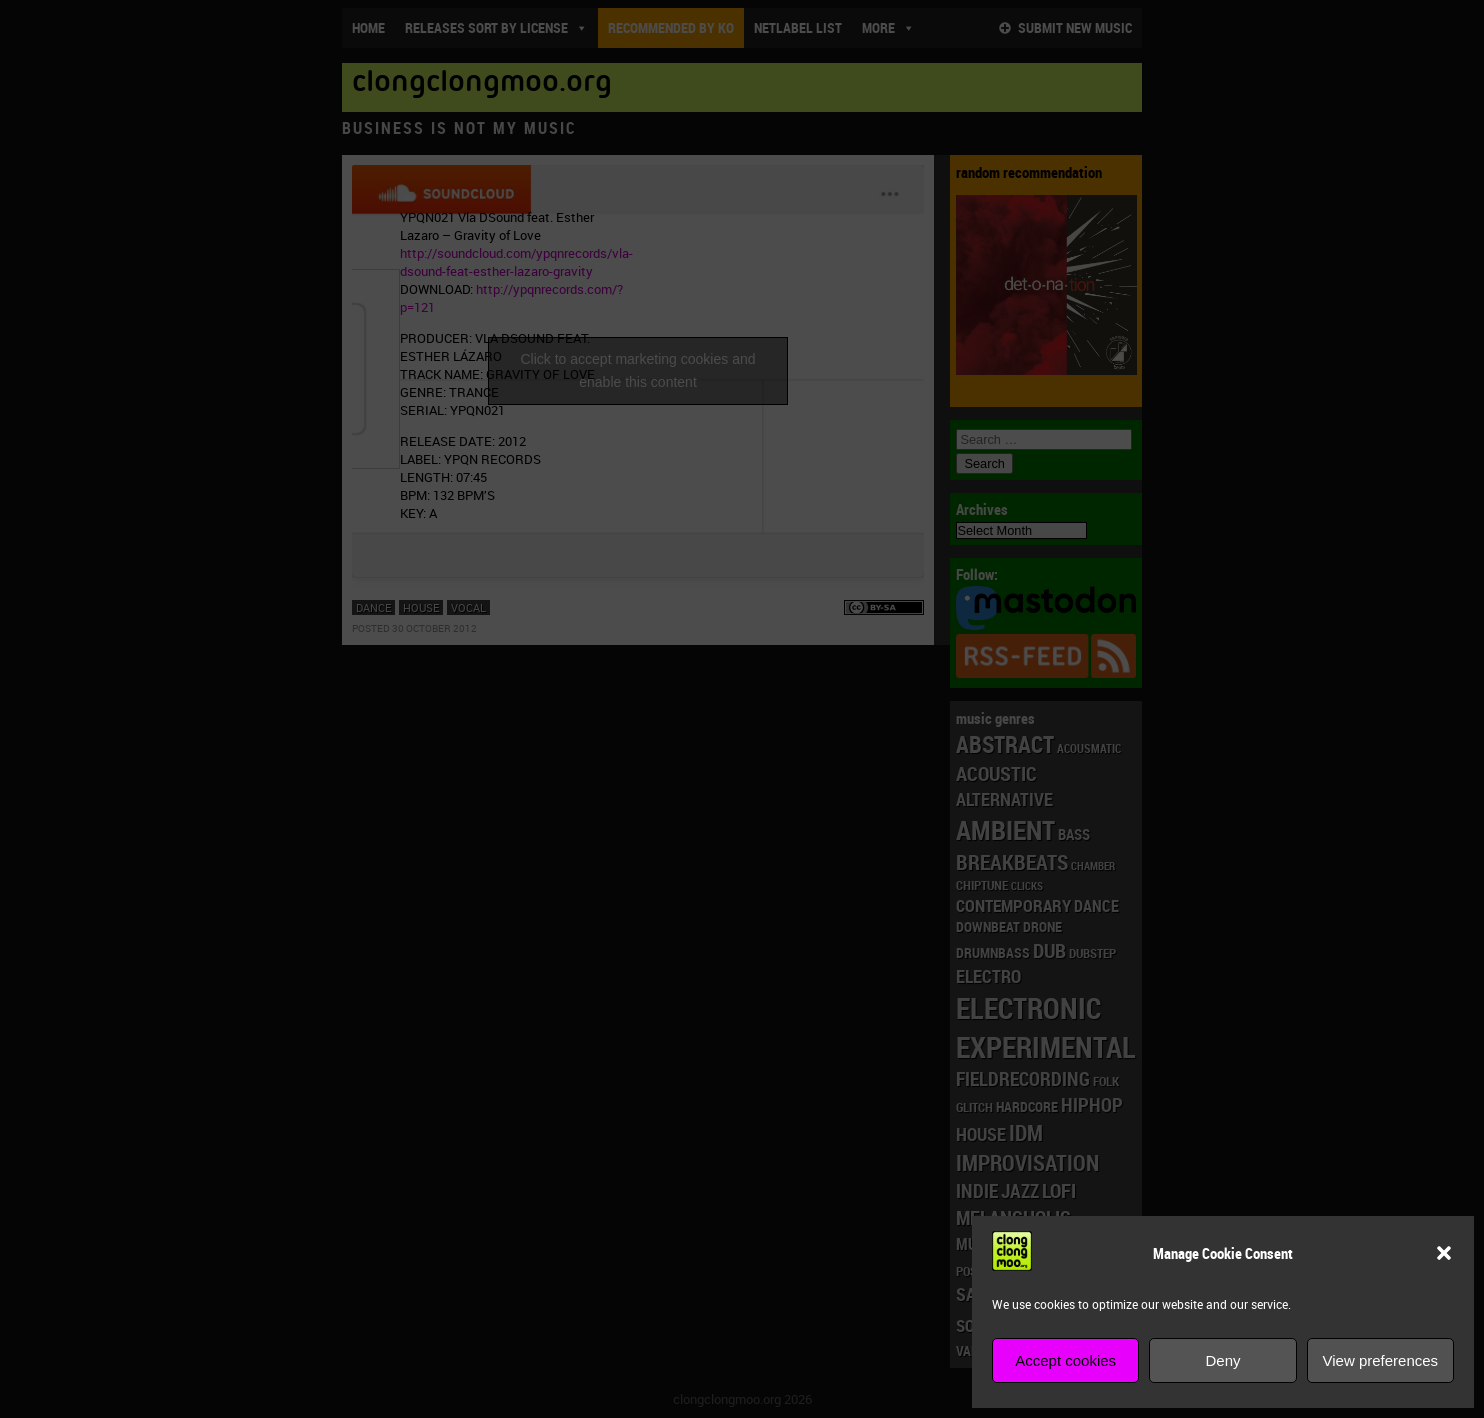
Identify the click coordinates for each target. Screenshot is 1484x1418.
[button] (1444, 1253)
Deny (1222, 1360)
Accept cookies (1065, 1360)
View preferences (1381, 1360)
